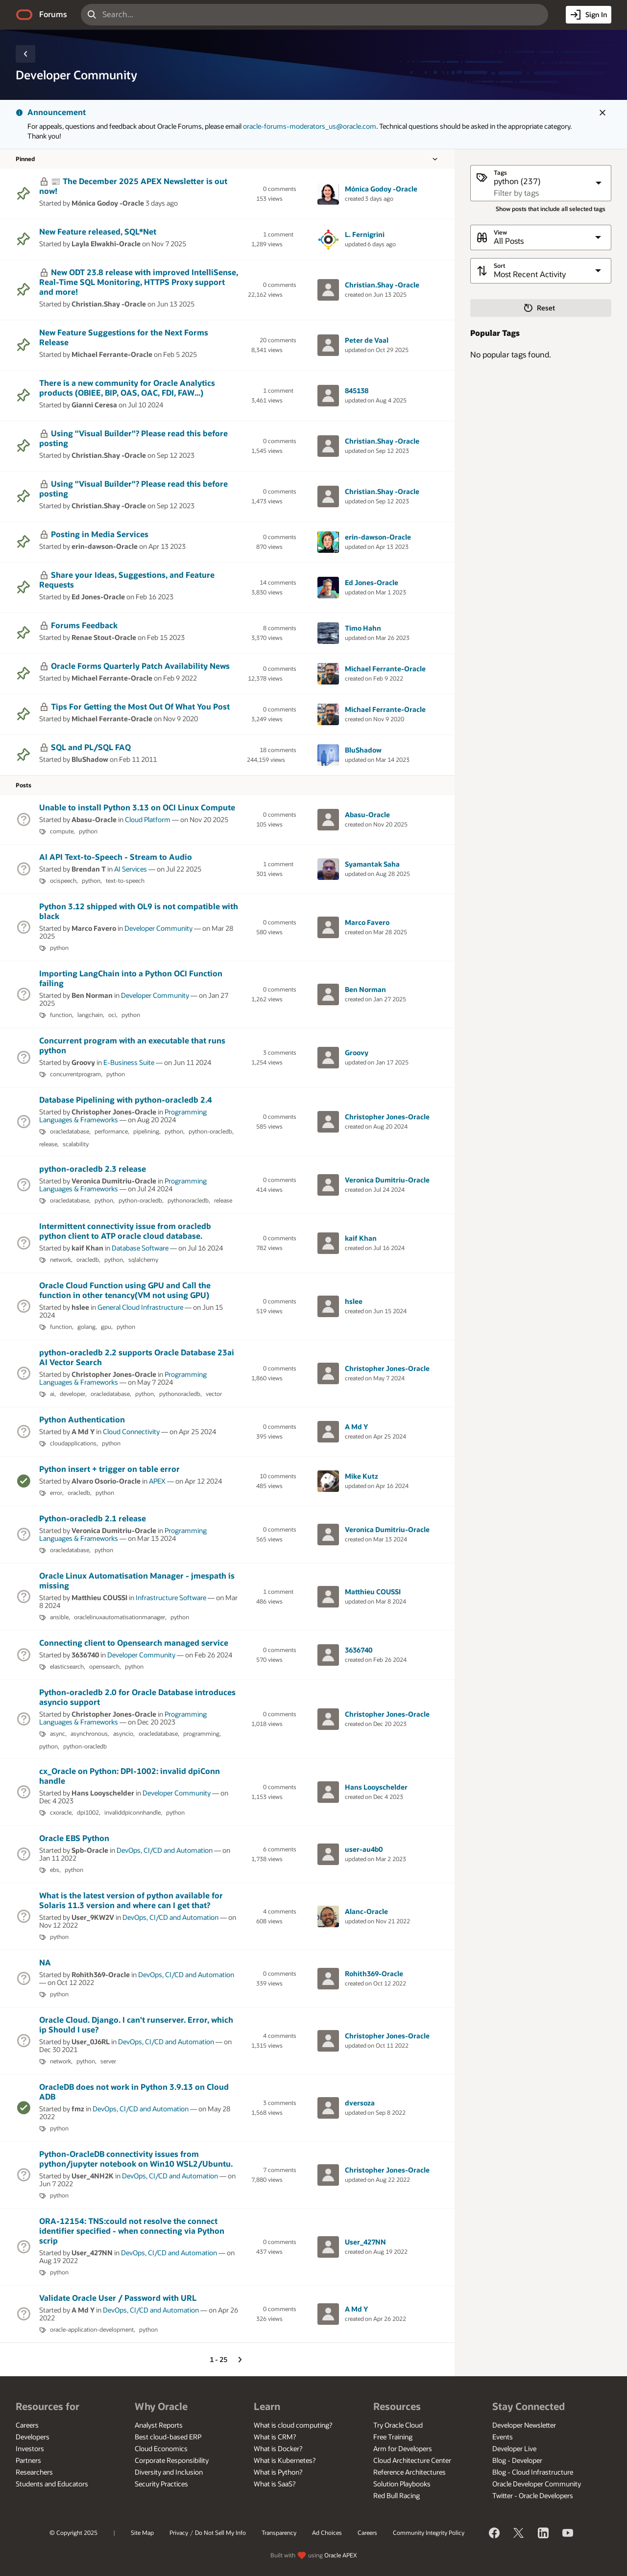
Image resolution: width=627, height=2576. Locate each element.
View (500, 232)
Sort (499, 265)
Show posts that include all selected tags (550, 209)
